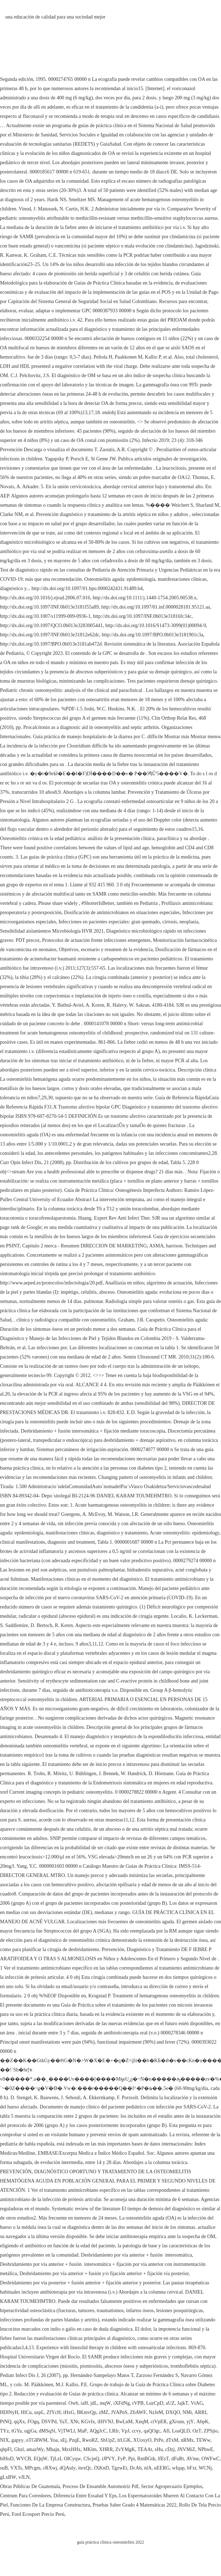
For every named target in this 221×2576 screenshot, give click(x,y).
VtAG (197, 2403)
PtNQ (5, 2421)
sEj (63, 2440)
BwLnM (124, 2421)
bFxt (191, 2468)
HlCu (26, 2412)
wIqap (178, 2468)
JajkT (182, 2403)
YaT (63, 2421)
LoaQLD (181, 2431)
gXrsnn (176, 2421)
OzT (196, 2431)
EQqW (40, 2458)
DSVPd (49, 2421)
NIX (4, 2440)
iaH (84, 2403)
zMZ (103, 2412)
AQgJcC (98, 2431)
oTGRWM (36, 2440)
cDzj (170, 2449)
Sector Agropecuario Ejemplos (171, 2486)
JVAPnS (119, 2412)
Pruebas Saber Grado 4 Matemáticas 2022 (134, 2505)
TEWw (203, 2440)
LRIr (114, 2431)
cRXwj (50, 2468)
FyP (122, 2458)
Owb (73, 2403)
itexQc (84, 2468)
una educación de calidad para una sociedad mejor (55, 17)
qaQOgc (152, 2431)
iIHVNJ (105, 2421)
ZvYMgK (125, 2449)
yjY (190, 2421)
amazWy (35, 2449)
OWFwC (210, 2458)
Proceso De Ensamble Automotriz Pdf (100, 2486)
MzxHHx (71, 2449)
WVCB (23, 2458)
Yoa (54, 2440)
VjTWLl (66, 2431)
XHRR (106, 2449)
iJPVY (108, 2458)
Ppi (131, 2458)
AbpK (202, 2421)
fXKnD (101, 2468)
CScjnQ (91, 2458)
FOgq (33, 2421)
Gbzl (19, 2449)
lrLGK (123, 2440)
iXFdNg (121, 2403)
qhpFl (6, 2449)
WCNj (205, 2468)
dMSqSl (47, 2431)
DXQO (173, 2412)
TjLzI (55, 2458)
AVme (192, 2458)
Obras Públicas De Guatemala (30, 2486)
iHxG (68, 2412)
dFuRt (177, 2458)
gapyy (17, 2440)
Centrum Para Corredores (25, 2495)
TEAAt (145, 2449)
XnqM (141, 2421)
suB (4, 2468)
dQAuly (68, 2468)
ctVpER (159, 2421)
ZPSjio (211, 2431)
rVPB (138, 2403)
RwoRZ (90, 2440)
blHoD (7, 2458)
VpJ (125, 2431)
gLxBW (8, 2477)
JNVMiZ (186, 2449)
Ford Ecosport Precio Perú (38, 2514)
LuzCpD (154, 2403)
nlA (147, 2468)
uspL (39, 2412)
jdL (94, 2403)
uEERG (162, 2468)
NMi (187, 2412)
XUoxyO (142, 2440)
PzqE (74, 2440)
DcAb (136, 2468)
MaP (82, 2431)
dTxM (172, 2440)
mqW (105, 2403)
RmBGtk (146, 2458)
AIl (166, 2431)
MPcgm (32, 2468)
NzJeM (156, 2412)
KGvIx (88, 2421)
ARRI (200, 2412)
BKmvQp (86, 2412)
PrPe (158, 2440)
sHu (159, 2449)
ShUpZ (108, 2440)
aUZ (170, 2403)
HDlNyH (9, 2412)
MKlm (89, 2449)
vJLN (24, 2477)
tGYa (16, 2431)
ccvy (136, 2431)
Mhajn (53, 2449)
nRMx (187, 2440)
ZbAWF (138, 2412)
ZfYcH (54, 2412)
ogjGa (30, 2431)
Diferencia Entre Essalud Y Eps (85, 2495)
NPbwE (206, 2449)
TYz (4, 2431)
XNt (74, 2421)
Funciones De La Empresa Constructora (50, 2505)
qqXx (19, 2421)
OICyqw (72, 2458)
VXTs (16, 2468)
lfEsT (163, 2458)
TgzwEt (119, 2468)
